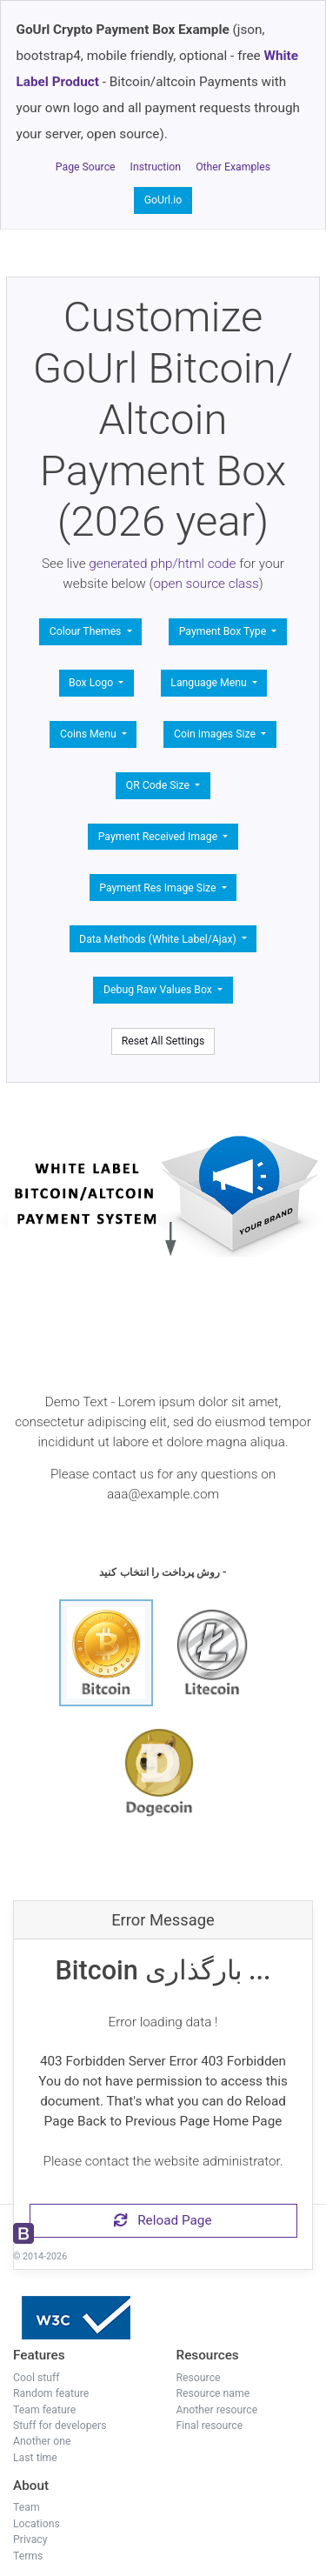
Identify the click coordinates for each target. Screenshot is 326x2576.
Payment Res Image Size (158, 888)
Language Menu (209, 683)
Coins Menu (89, 734)
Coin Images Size (216, 734)
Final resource (209, 2425)
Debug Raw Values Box (159, 990)
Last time (35, 2458)
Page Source (86, 167)
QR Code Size (159, 785)
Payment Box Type (224, 631)
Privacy (30, 2539)
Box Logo (92, 683)
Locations (36, 2524)
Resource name (213, 2393)
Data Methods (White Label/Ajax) (159, 939)
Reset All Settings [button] (163, 1041)
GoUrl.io (163, 200)
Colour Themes (87, 631)
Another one (41, 2441)
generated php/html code (162, 563)
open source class (205, 583)
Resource (198, 2378)
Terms (28, 2556)
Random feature (51, 2393)
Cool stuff (36, 2378)
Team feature (44, 2410)
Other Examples (233, 167)
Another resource (217, 2410)
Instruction (155, 167)
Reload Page (162, 2220)
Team (26, 2507)
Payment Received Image (159, 837)
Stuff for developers (60, 2425)
